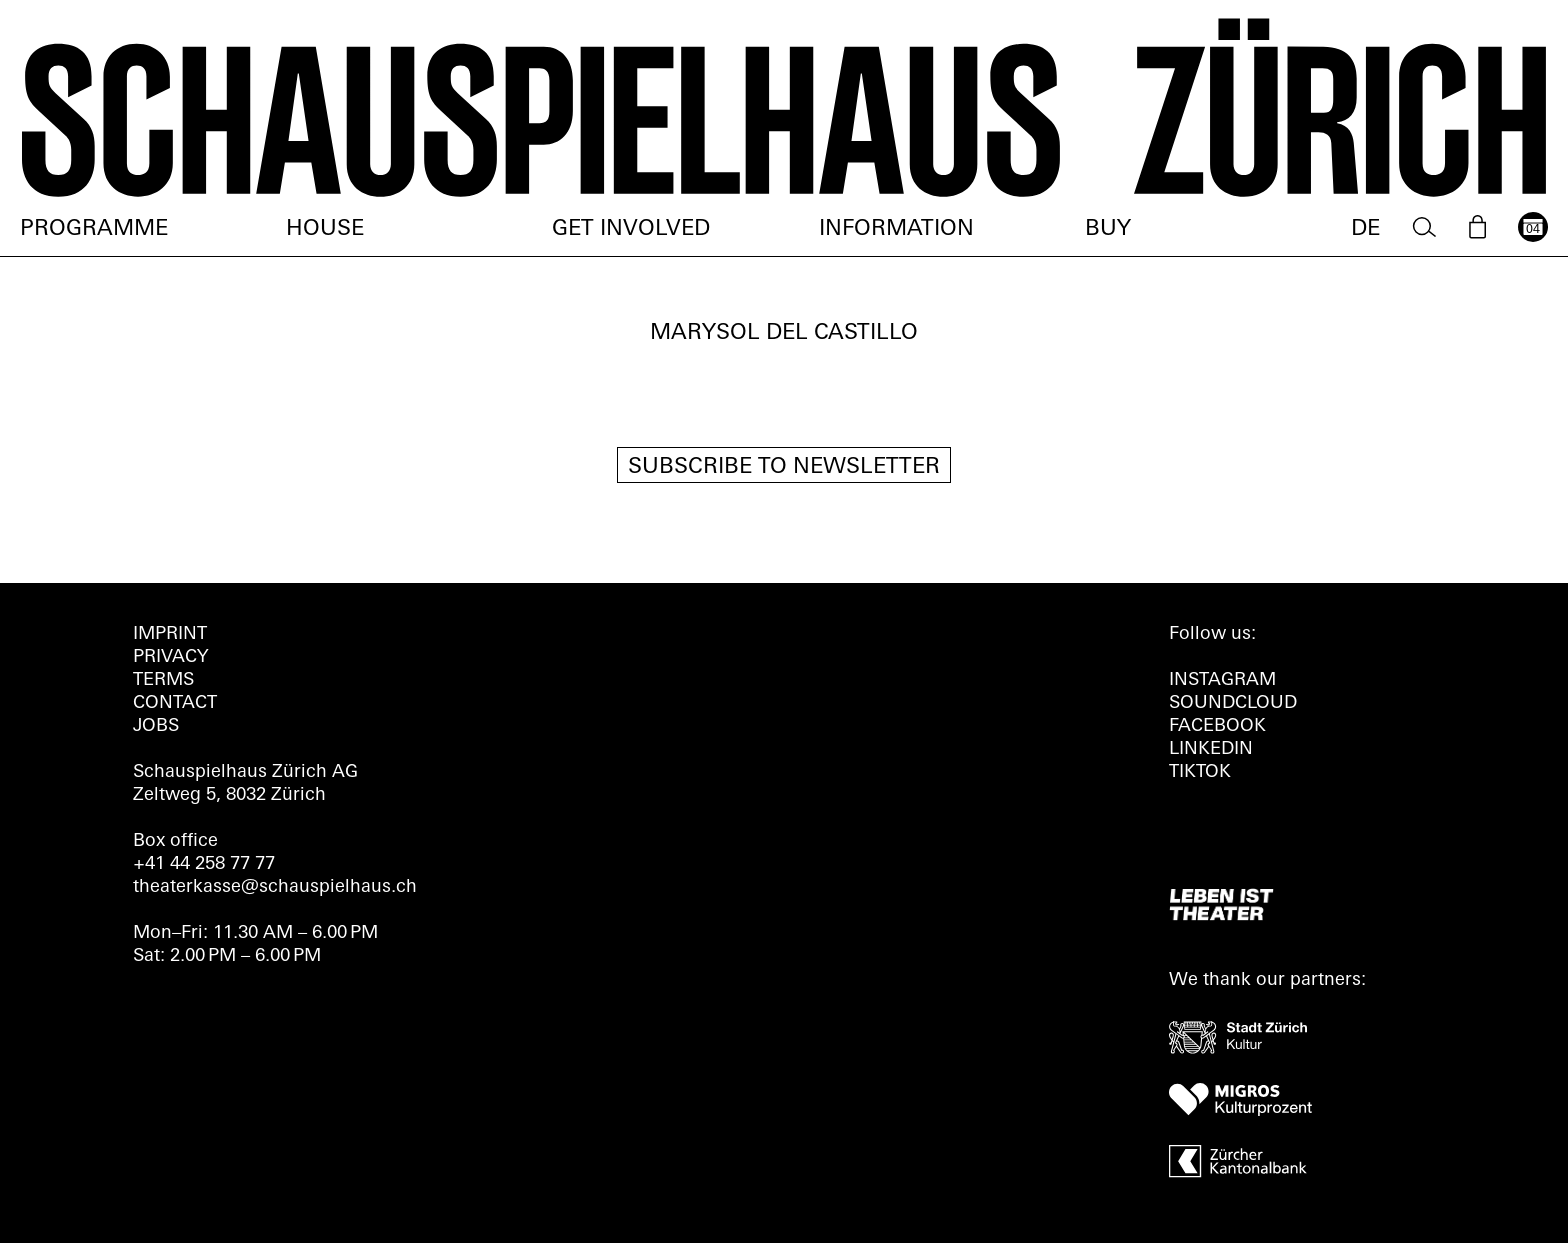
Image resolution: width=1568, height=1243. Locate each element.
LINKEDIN (1211, 749)
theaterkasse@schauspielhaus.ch (275, 887)
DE (1365, 229)
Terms (163, 680)
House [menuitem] (325, 229)
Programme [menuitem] (94, 229)
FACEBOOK (1217, 726)
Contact (175, 703)
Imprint (170, 634)
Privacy (170, 657)
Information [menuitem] (896, 229)
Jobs (156, 726)
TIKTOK (1200, 772)
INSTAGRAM (1222, 680)
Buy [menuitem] (1108, 229)
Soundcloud (1233, 703)
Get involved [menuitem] (631, 229)
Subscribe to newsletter (784, 467)
